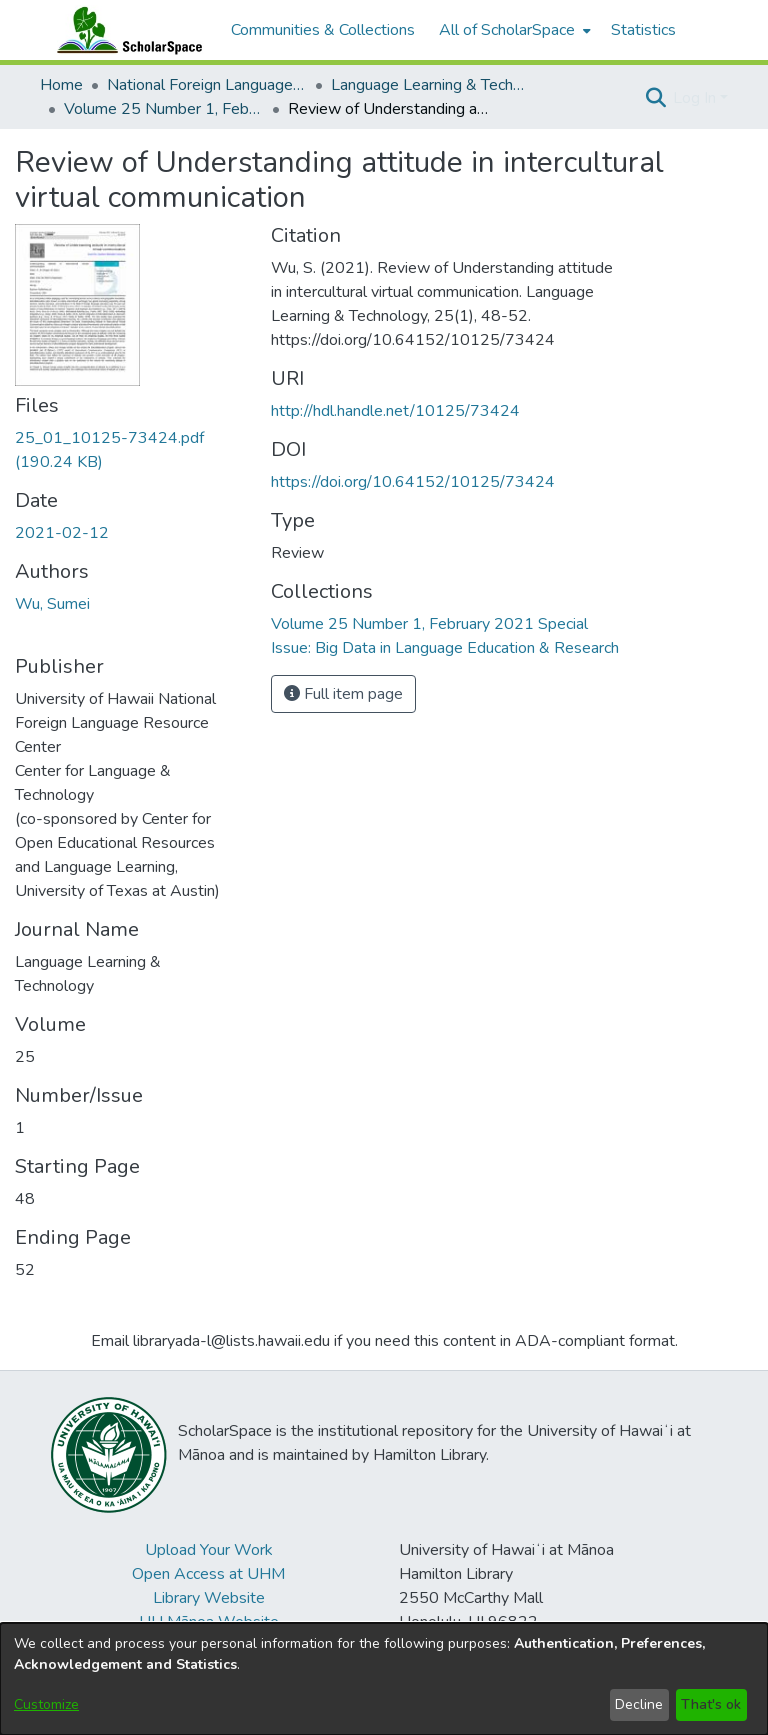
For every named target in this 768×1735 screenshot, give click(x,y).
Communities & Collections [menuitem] (323, 30)
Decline (639, 1704)
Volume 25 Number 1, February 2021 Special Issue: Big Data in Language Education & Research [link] (164, 109)
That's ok (711, 1704)
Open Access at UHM (208, 1574)
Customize (46, 1704)
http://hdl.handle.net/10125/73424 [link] (395, 411)
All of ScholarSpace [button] (507, 30)
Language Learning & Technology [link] (431, 85)
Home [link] (61, 85)
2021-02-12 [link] (62, 533)
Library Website (209, 1598)
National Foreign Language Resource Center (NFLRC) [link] (207, 85)
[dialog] (384, 1679)
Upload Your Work (209, 1550)
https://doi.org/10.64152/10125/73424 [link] (413, 482)
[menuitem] (513, 30)
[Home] (125, 30)
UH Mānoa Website (209, 1622)
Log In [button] (696, 98)
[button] (655, 98)
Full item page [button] (343, 694)
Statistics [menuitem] (643, 30)
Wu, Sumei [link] (52, 604)
